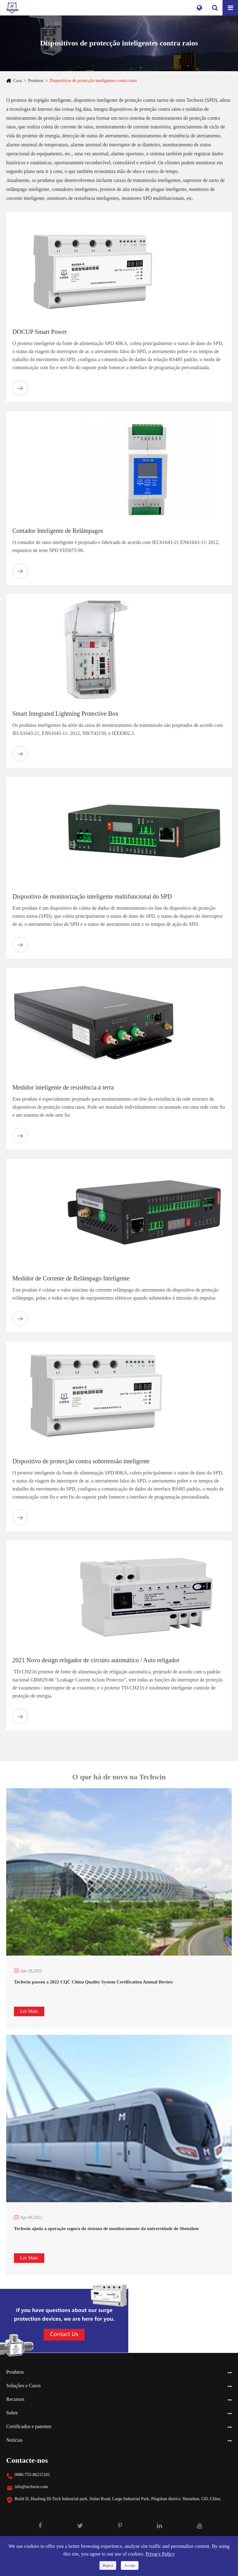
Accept (129, 2565)
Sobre (12, 2412)
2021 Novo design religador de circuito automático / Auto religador (95, 1660)
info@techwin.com (31, 2486)
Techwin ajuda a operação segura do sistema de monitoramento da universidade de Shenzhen (106, 2228)
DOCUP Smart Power (39, 331)
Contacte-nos (27, 2460)
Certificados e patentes (28, 2426)
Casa (17, 80)
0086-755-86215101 (32, 2474)
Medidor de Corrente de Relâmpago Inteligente (71, 1278)
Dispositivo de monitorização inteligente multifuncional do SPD (92, 896)
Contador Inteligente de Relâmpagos (57, 530)
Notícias (14, 2440)
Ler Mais (29, 2011)
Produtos (35, 80)
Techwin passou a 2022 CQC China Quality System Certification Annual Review (93, 1981)
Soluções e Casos (23, 2385)
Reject (108, 2565)
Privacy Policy (160, 2554)
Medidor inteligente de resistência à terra (63, 1087)
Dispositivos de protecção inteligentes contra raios (93, 80)
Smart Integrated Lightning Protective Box (65, 713)
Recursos (15, 2399)
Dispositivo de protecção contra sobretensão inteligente (81, 1461)
